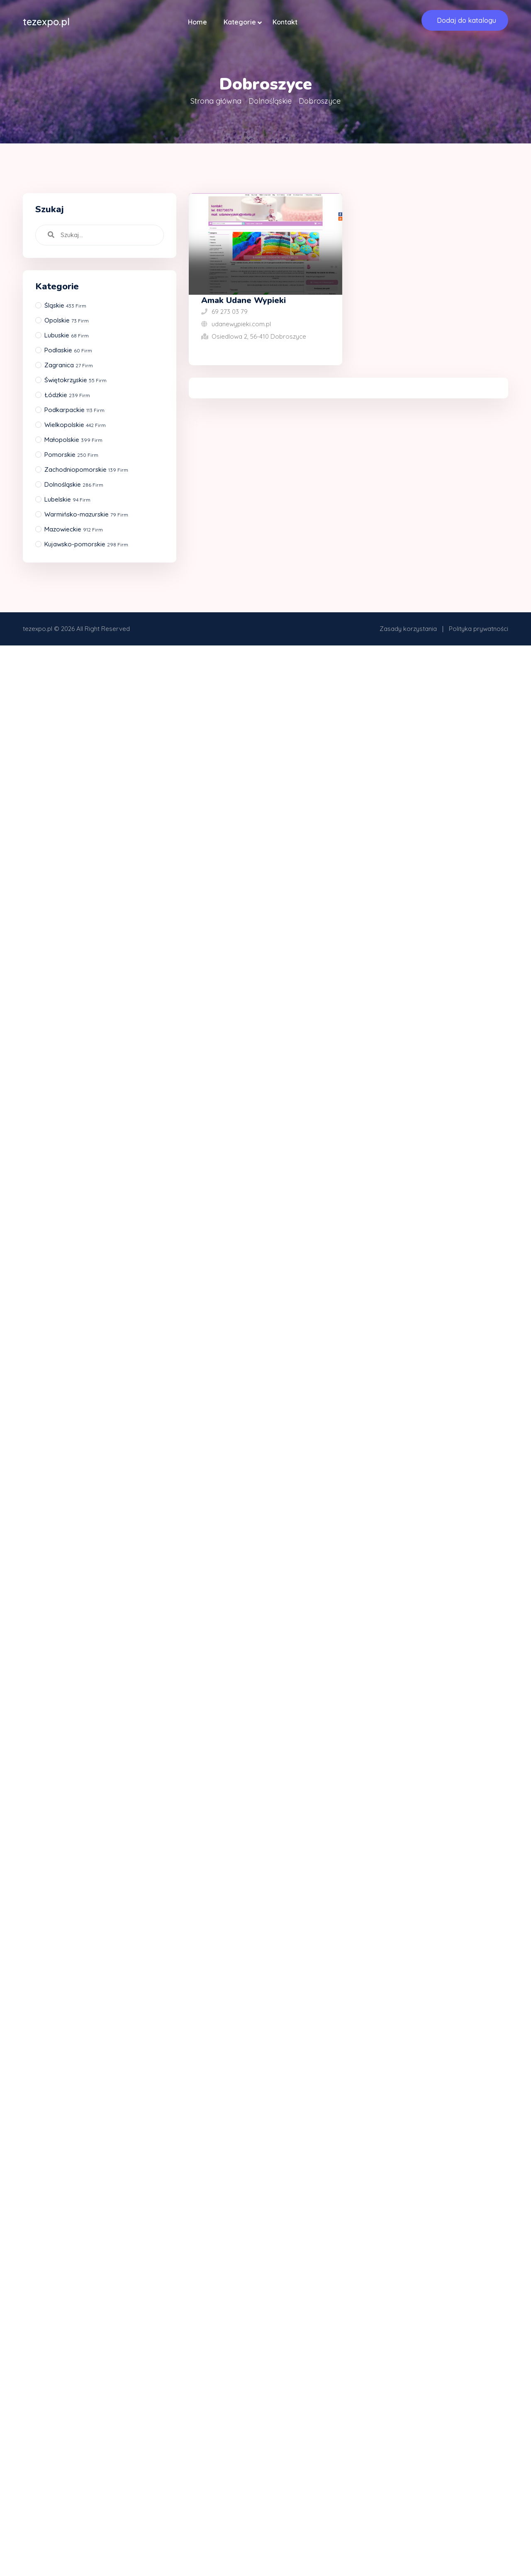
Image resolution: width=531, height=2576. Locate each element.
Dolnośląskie (270, 101)
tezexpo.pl (37, 629)
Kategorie (240, 22)
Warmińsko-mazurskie (86, 514)
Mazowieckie (73, 529)
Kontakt (285, 22)
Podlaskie (68, 350)
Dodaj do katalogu (466, 20)
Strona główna (215, 101)
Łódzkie (67, 395)
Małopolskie (73, 440)
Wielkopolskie (75, 425)
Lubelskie (67, 499)
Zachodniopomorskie (86, 469)
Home (197, 22)
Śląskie (65, 305)
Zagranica (68, 365)
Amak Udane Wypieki (243, 300)
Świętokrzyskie (75, 380)
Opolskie (66, 320)
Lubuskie (66, 335)
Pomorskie (71, 454)
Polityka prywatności (478, 629)
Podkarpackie (74, 410)
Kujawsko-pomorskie (86, 544)
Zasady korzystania (408, 629)
